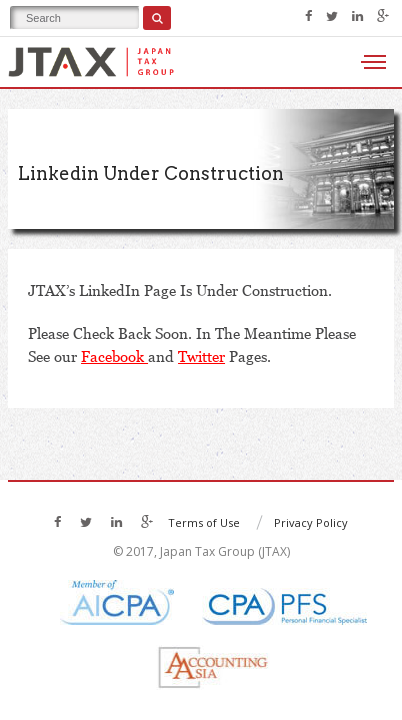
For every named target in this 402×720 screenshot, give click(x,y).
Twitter (201, 356)
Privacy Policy (311, 522)
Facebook (114, 356)
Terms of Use (204, 522)
